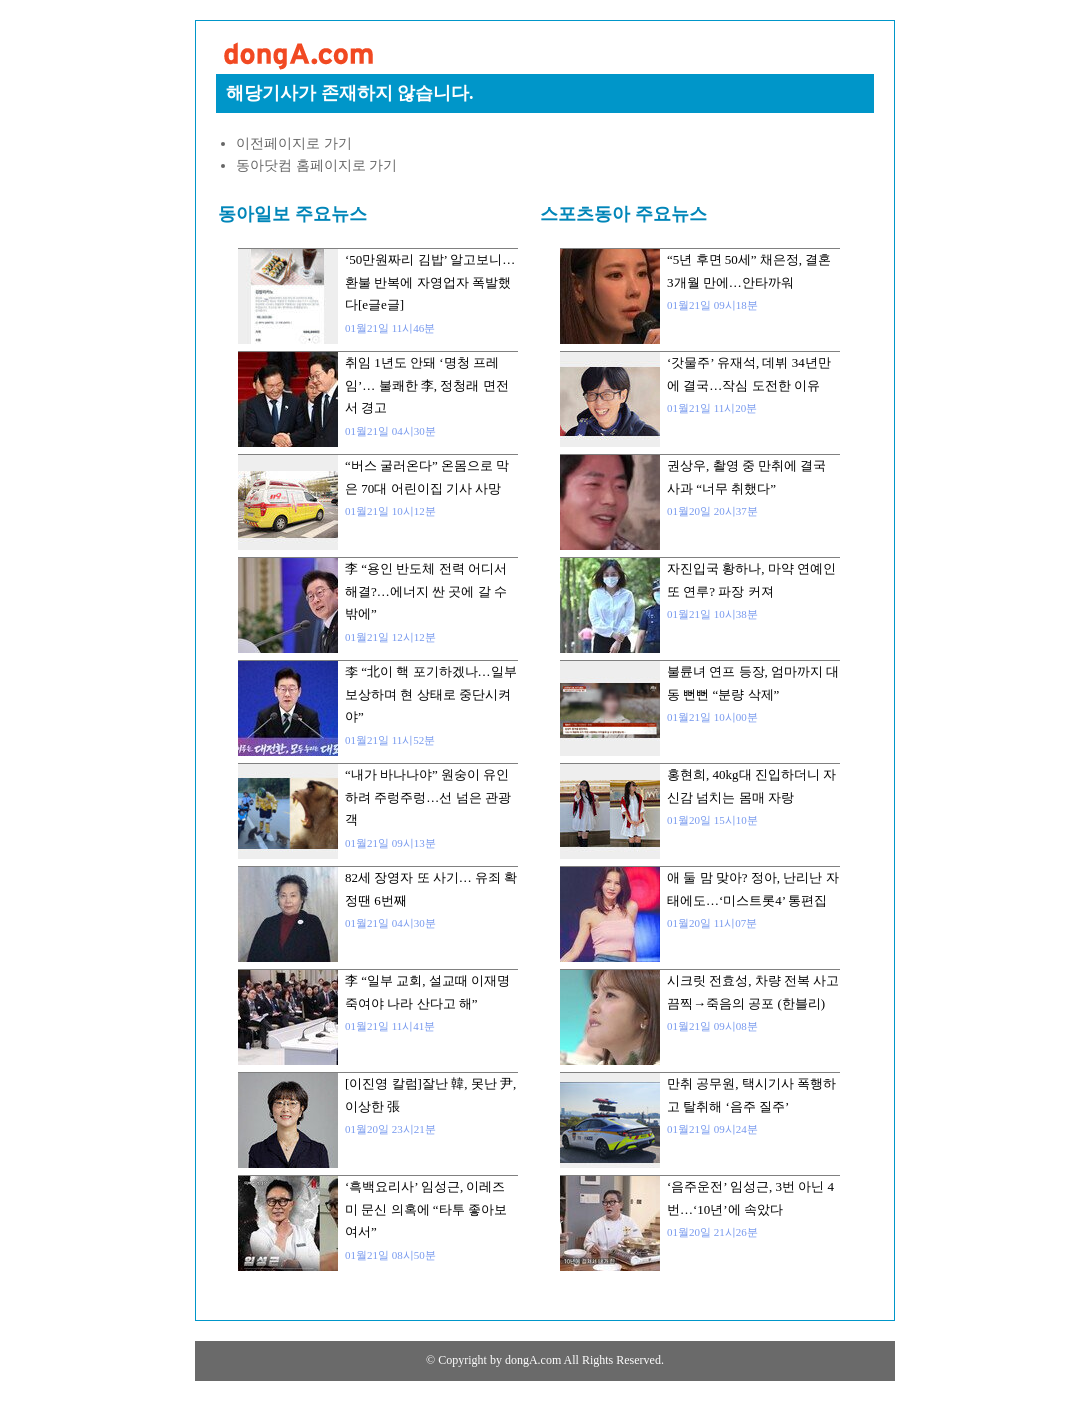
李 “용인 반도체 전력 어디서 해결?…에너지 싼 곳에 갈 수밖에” (426, 591)
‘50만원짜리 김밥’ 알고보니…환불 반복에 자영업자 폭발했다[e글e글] (430, 282)
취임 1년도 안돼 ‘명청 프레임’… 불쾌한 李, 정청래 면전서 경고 (427, 385)
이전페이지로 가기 (294, 143)
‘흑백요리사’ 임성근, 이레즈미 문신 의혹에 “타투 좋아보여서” (426, 1209)
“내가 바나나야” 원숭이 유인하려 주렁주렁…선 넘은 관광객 (428, 797)
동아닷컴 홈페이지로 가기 (316, 165)
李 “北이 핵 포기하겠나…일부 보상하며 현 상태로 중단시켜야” (431, 694)
